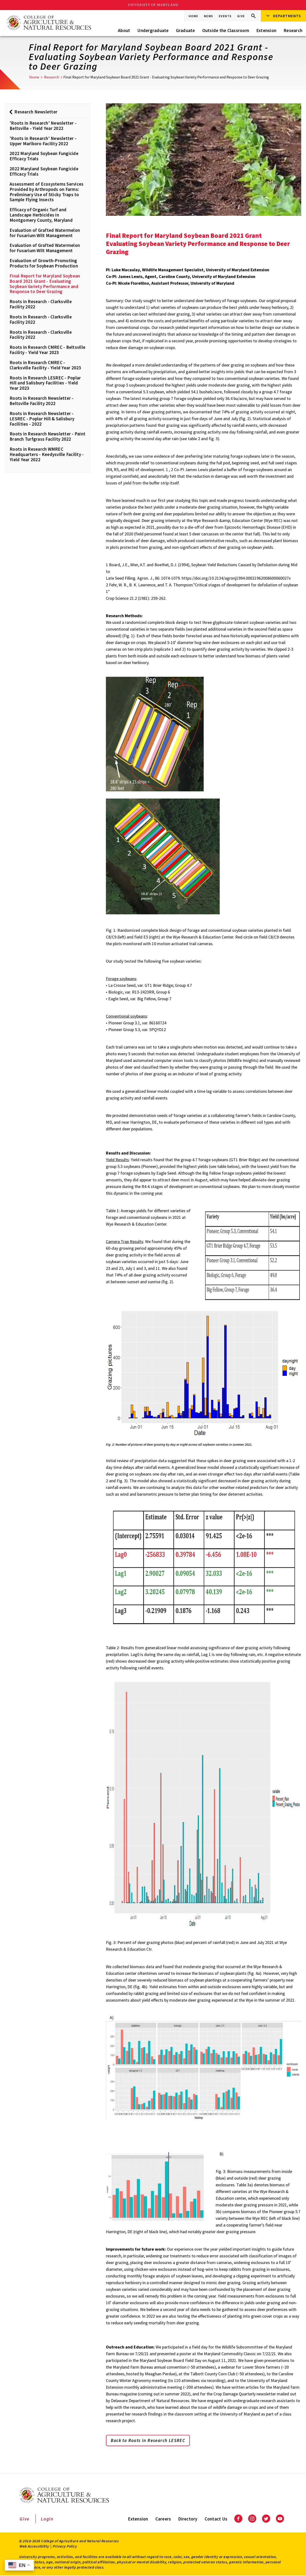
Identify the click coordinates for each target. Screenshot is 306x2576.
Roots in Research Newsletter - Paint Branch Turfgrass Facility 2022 (47, 436)
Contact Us (216, 2519)
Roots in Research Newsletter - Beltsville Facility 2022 (42, 400)
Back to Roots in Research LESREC (150, 2441)
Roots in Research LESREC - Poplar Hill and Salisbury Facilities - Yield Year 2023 (45, 383)
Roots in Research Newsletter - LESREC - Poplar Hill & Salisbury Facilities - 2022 (42, 419)
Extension (266, 30)
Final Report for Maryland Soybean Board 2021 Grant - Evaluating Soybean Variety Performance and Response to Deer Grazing (45, 283)
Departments (287, 15)
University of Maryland (153, 5)
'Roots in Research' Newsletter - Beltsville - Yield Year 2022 (43, 125)
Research (293, 30)
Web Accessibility (34, 2546)
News (208, 16)
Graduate (185, 30)
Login (47, 2519)
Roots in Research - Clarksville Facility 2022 (41, 304)
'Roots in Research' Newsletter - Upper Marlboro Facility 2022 (43, 140)
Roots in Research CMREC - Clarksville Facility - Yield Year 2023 (45, 365)
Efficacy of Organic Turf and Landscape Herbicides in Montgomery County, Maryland (41, 215)
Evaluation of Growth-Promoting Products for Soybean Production (44, 263)
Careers (163, 2519)
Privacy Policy (65, 2546)
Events (225, 16)
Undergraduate (153, 30)
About (124, 30)
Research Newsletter (35, 112)
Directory (187, 2519)
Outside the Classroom (225, 30)
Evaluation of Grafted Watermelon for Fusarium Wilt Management (45, 232)
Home (193, 16)
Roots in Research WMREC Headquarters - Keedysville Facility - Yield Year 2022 (47, 454)
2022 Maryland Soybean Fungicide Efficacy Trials (44, 155)
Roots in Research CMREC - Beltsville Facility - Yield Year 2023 (47, 349)
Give (241, 16)
